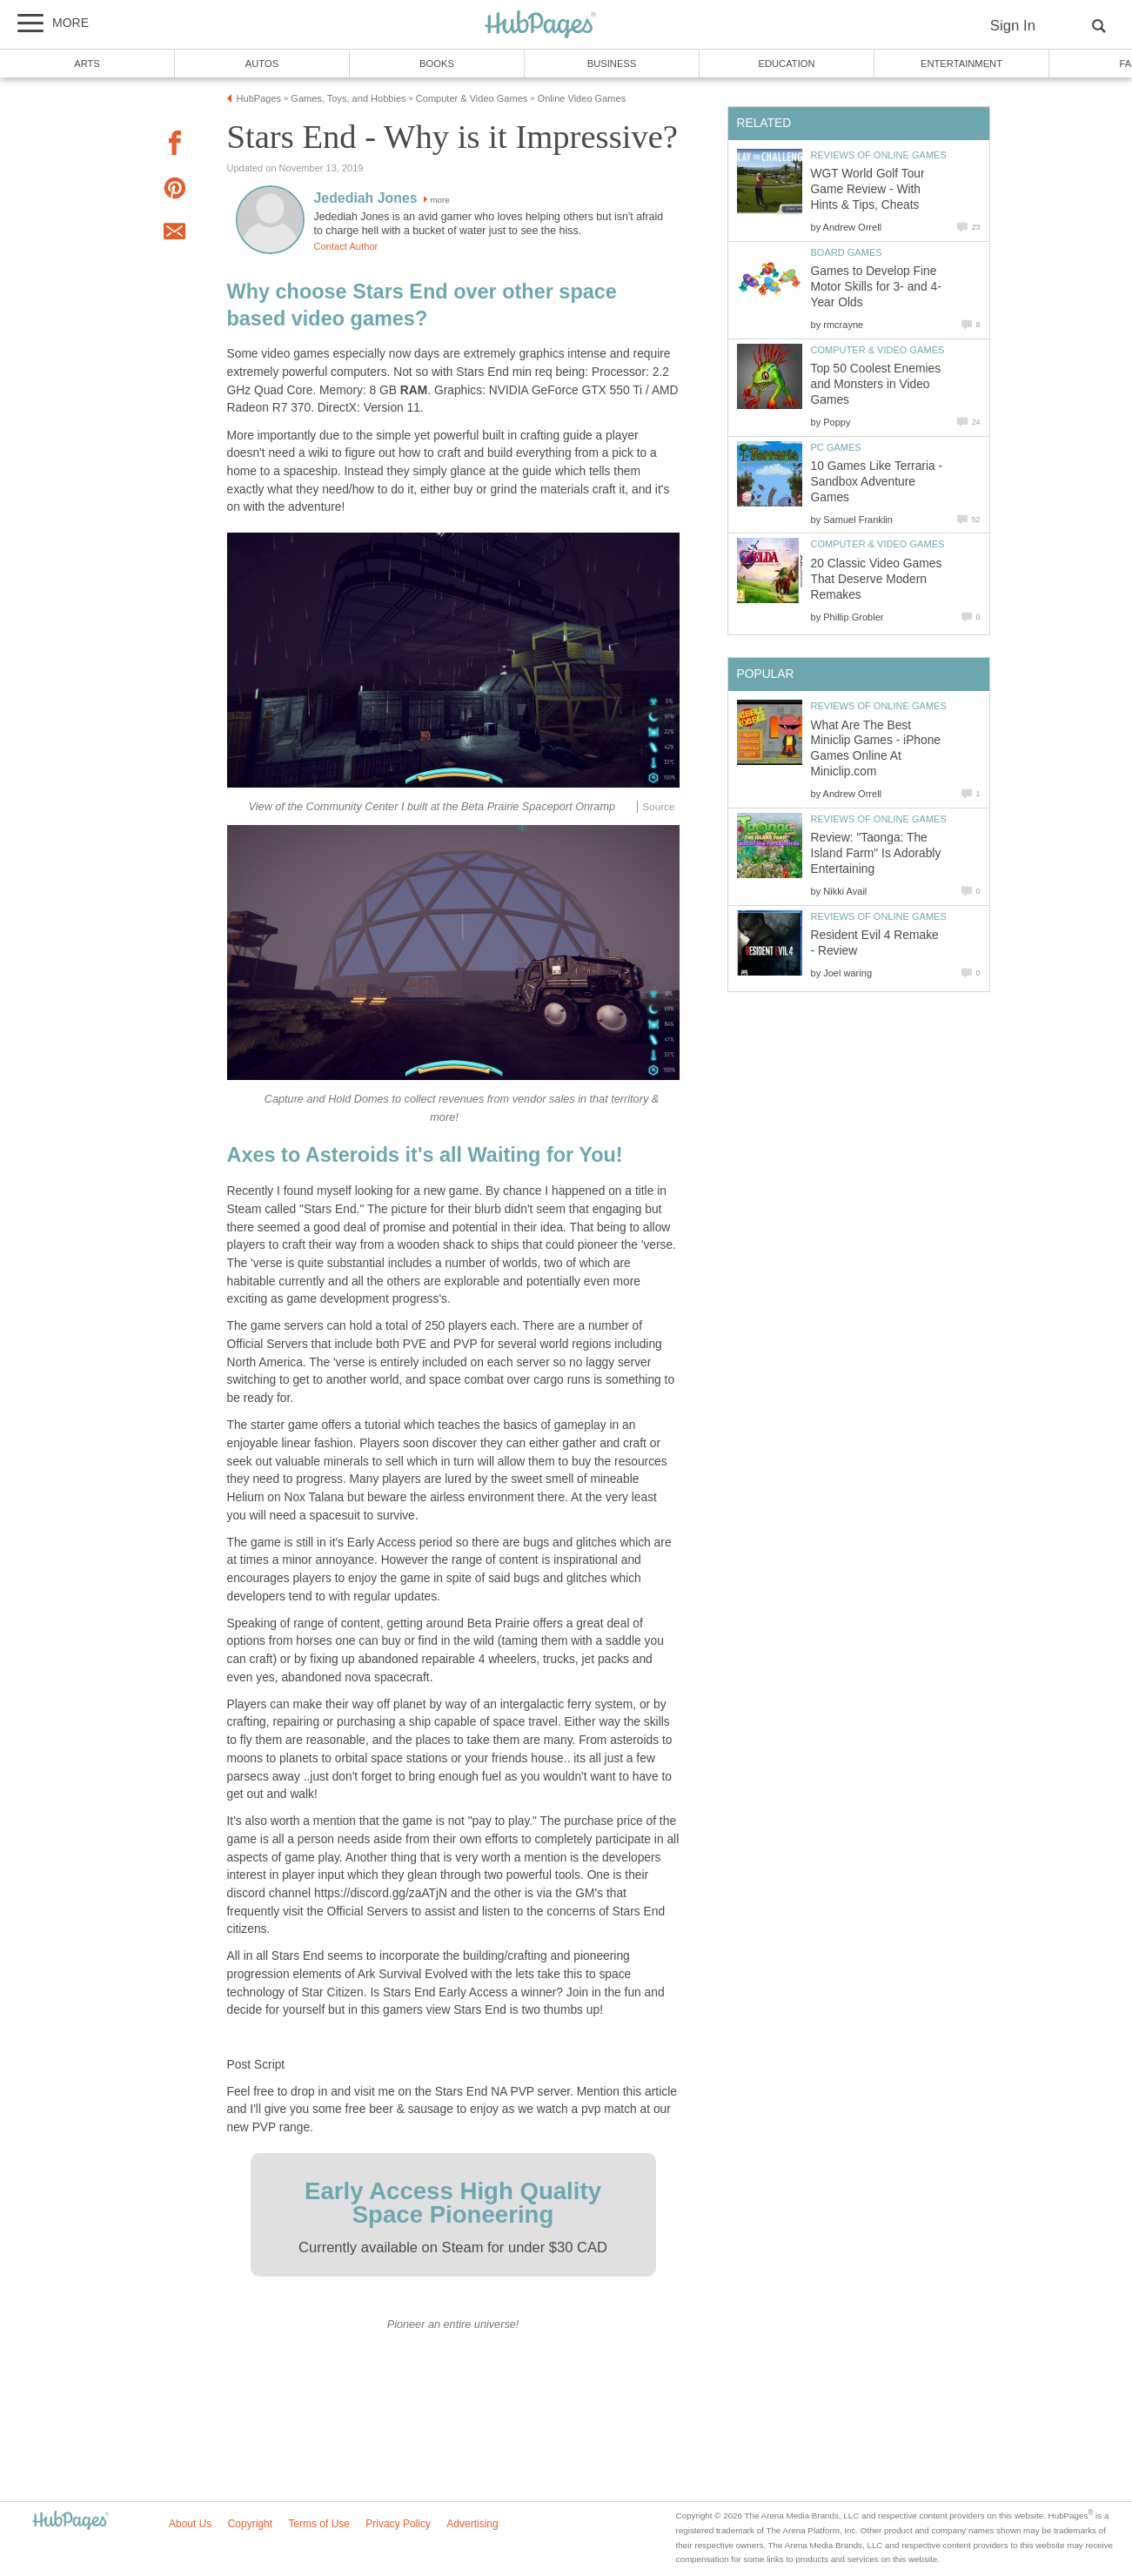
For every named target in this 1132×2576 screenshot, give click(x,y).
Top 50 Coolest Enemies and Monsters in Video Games (876, 384)
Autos (261, 63)
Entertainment (961, 63)
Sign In (1012, 25)
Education (786, 63)
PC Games (836, 447)
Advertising (472, 2524)
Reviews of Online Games (879, 155)
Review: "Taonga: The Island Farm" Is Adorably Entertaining (876, 853)
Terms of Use (319, 2524)
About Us (190, 2524)
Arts (87, 63)
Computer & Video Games (878, 350)
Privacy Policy (398, 2524)
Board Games (846, 252)
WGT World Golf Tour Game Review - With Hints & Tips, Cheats (868, 189)
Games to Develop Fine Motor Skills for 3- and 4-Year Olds (876, 287)
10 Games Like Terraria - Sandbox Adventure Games (877, 482)
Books (436, 63)
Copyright (250, 2524)
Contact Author (346, 246)
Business (612, 63)
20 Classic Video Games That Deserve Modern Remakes (876, 579)
